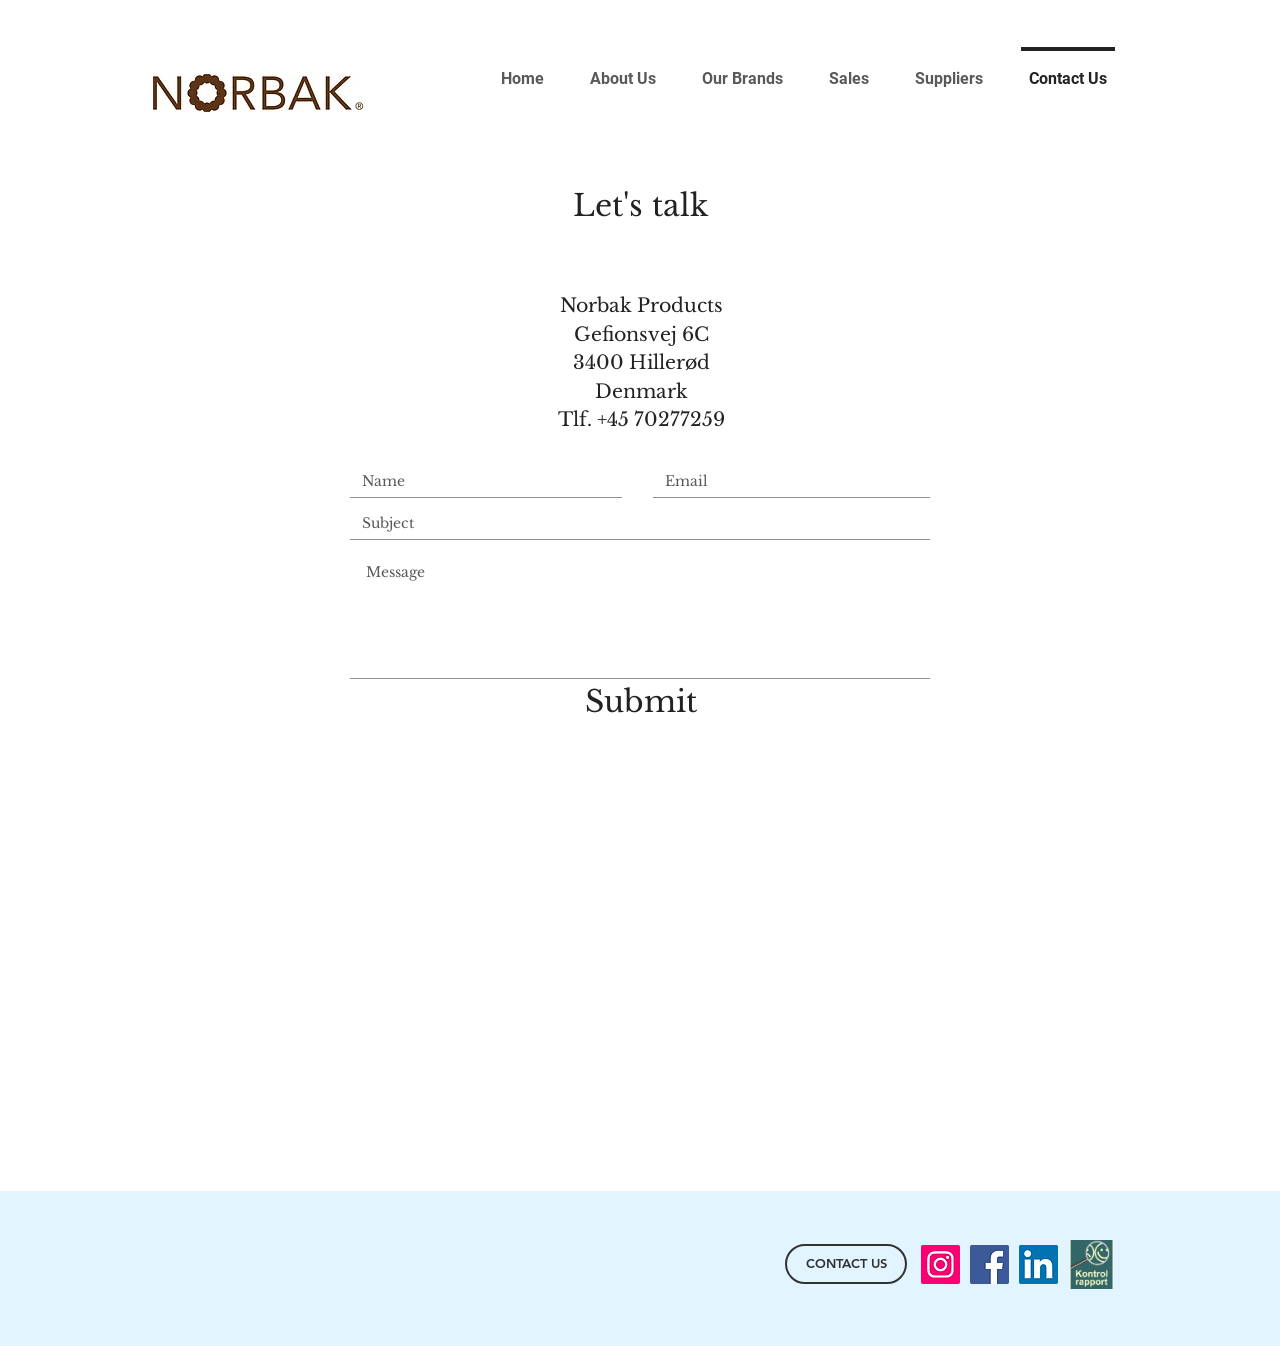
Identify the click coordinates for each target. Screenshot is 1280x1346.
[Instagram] (940, 1264)
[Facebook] (989, 1264)
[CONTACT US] (846, 1264)
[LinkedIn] (1038, 1264)
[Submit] (641, 702)
